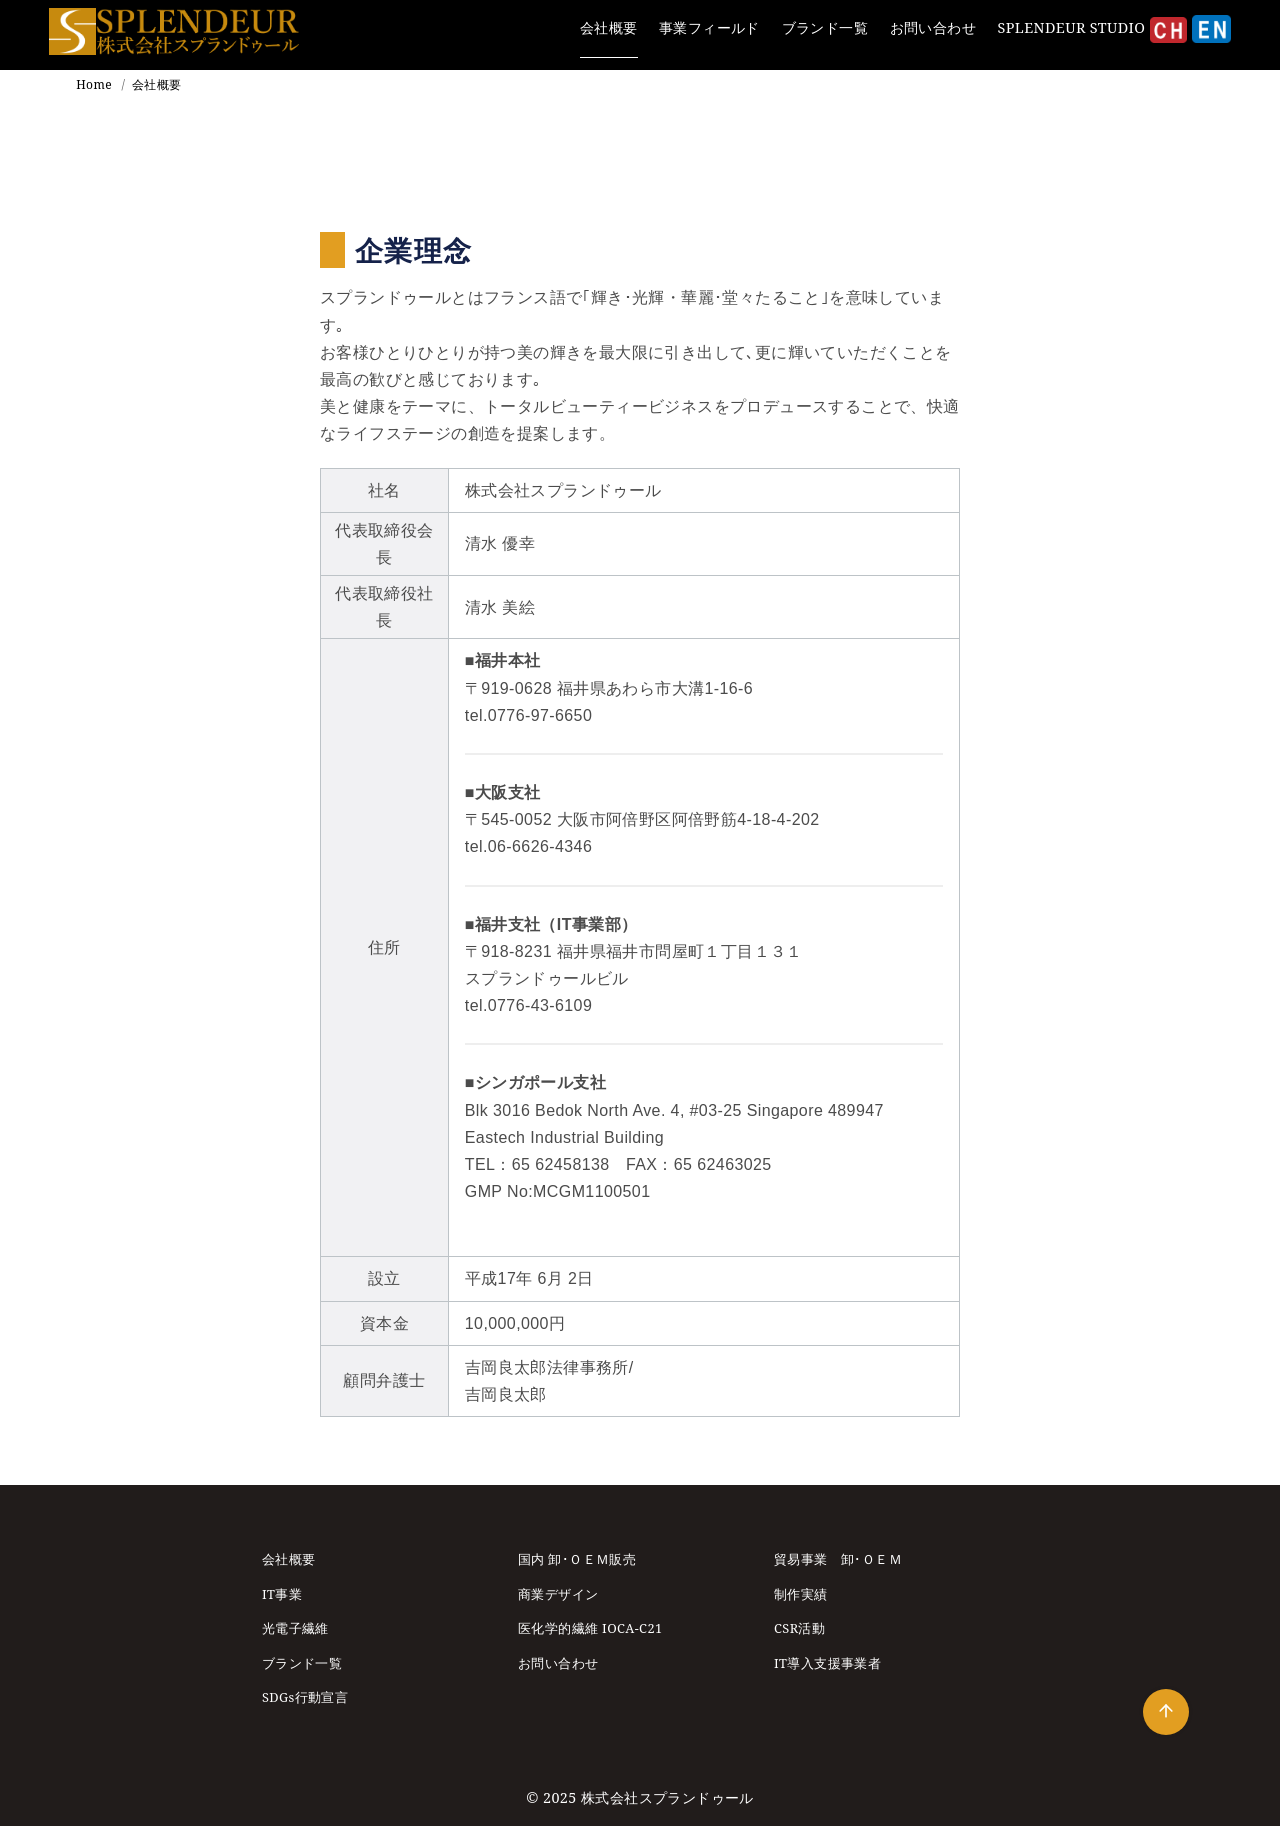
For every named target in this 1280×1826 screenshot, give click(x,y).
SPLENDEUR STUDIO (1072, 27)
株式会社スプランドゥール (667, 1797)
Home (95, 84)
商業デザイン (558, 1594)
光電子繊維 (295, 1628)
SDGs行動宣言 (305, 1697)
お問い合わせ (933, 27)
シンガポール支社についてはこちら (596, 1218)
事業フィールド (709, 27)
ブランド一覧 (825, 27)
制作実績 (801, 1594)
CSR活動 (799, 1628)
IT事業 (282, 1594)
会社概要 (609, 27)
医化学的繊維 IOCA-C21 (590, 1628)
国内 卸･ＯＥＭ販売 (577, 1559)
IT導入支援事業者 (827, 1663)
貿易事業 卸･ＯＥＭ (838, 1559)
